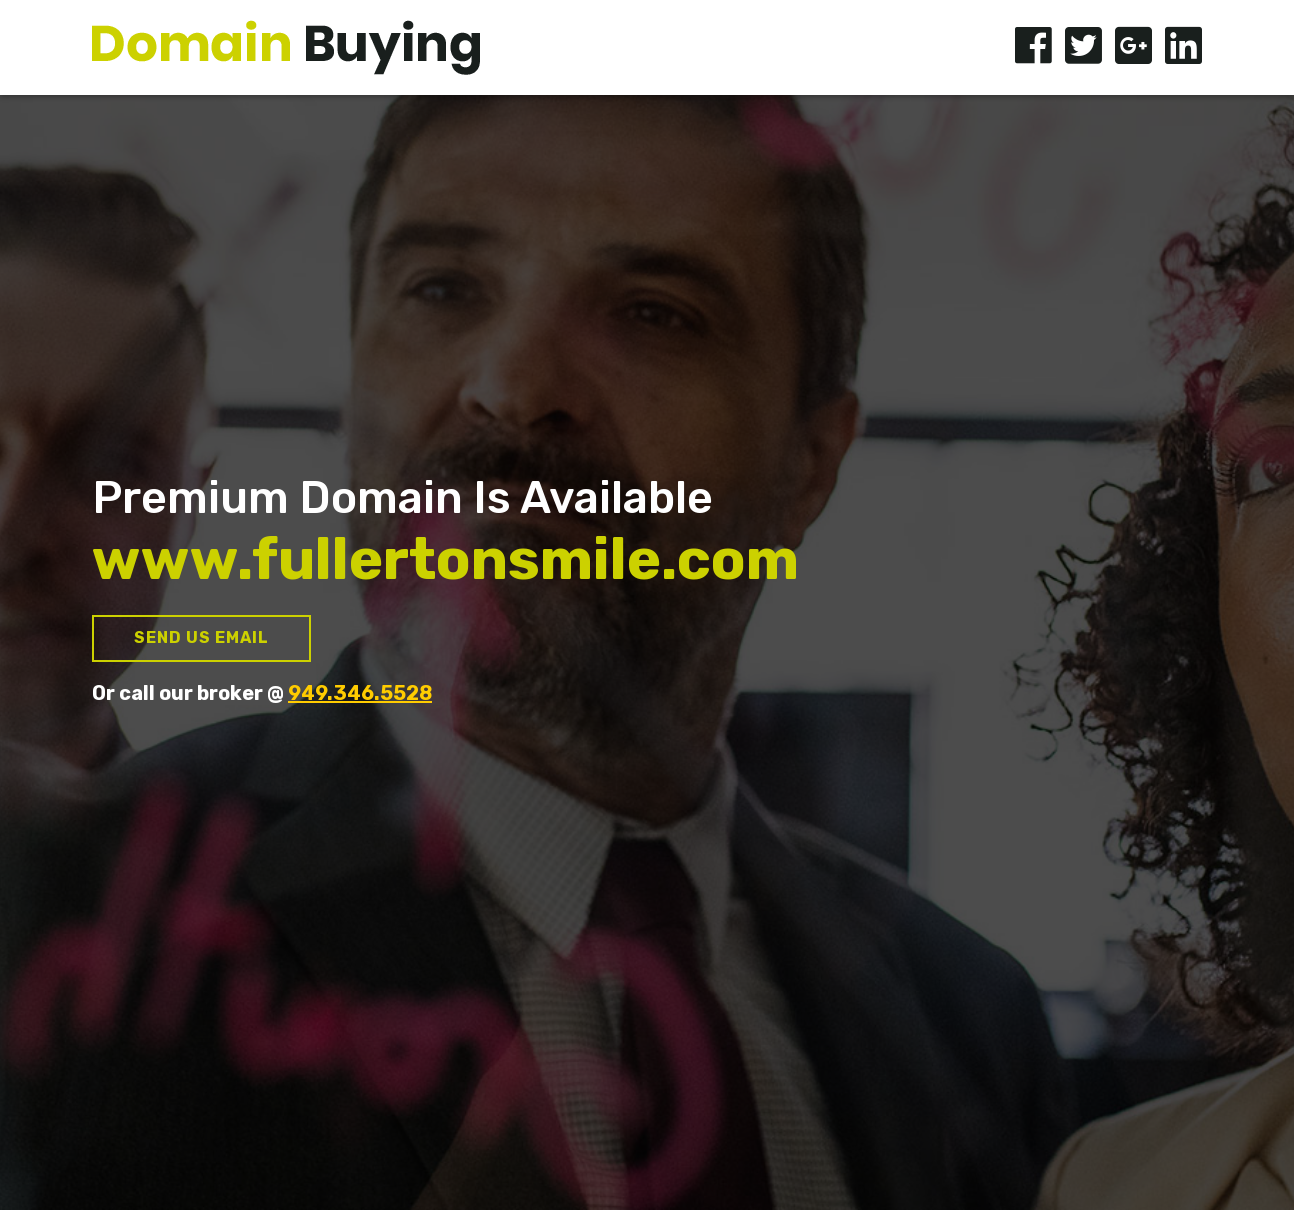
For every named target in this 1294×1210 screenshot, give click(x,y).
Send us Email (201, 637)
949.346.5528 (360, 693)
